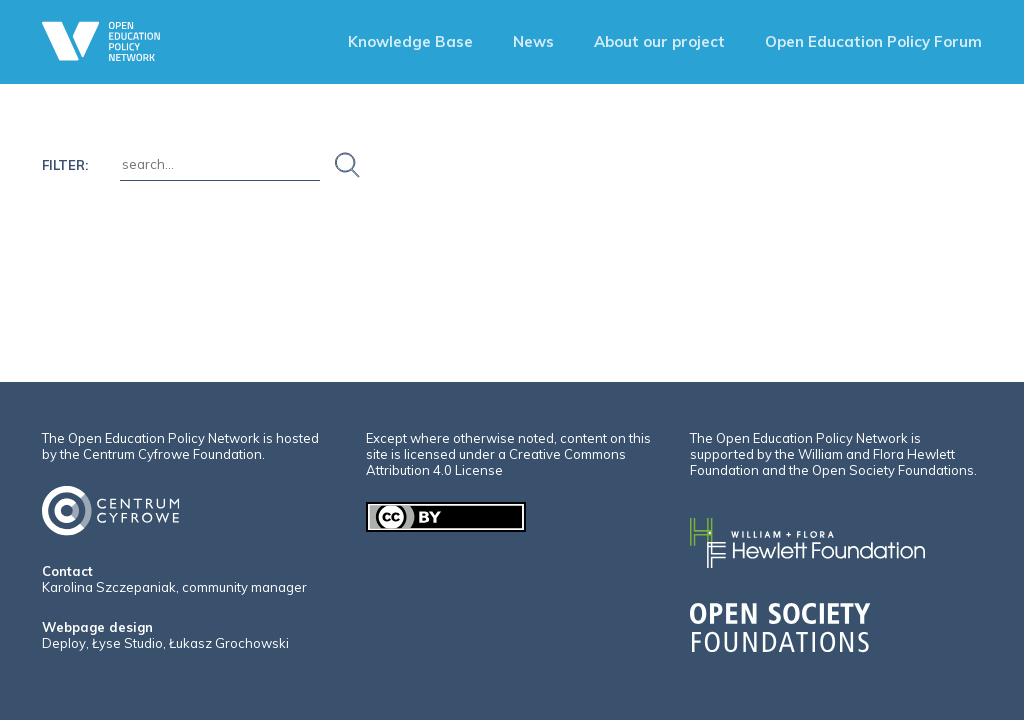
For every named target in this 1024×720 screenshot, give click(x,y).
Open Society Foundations (893, 470)
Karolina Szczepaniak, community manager (174, 587)
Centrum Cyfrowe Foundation (172, 454)
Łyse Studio (127, 643)
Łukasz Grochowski (229, 643)
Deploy (64, 643)
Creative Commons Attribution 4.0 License (496, 462)
